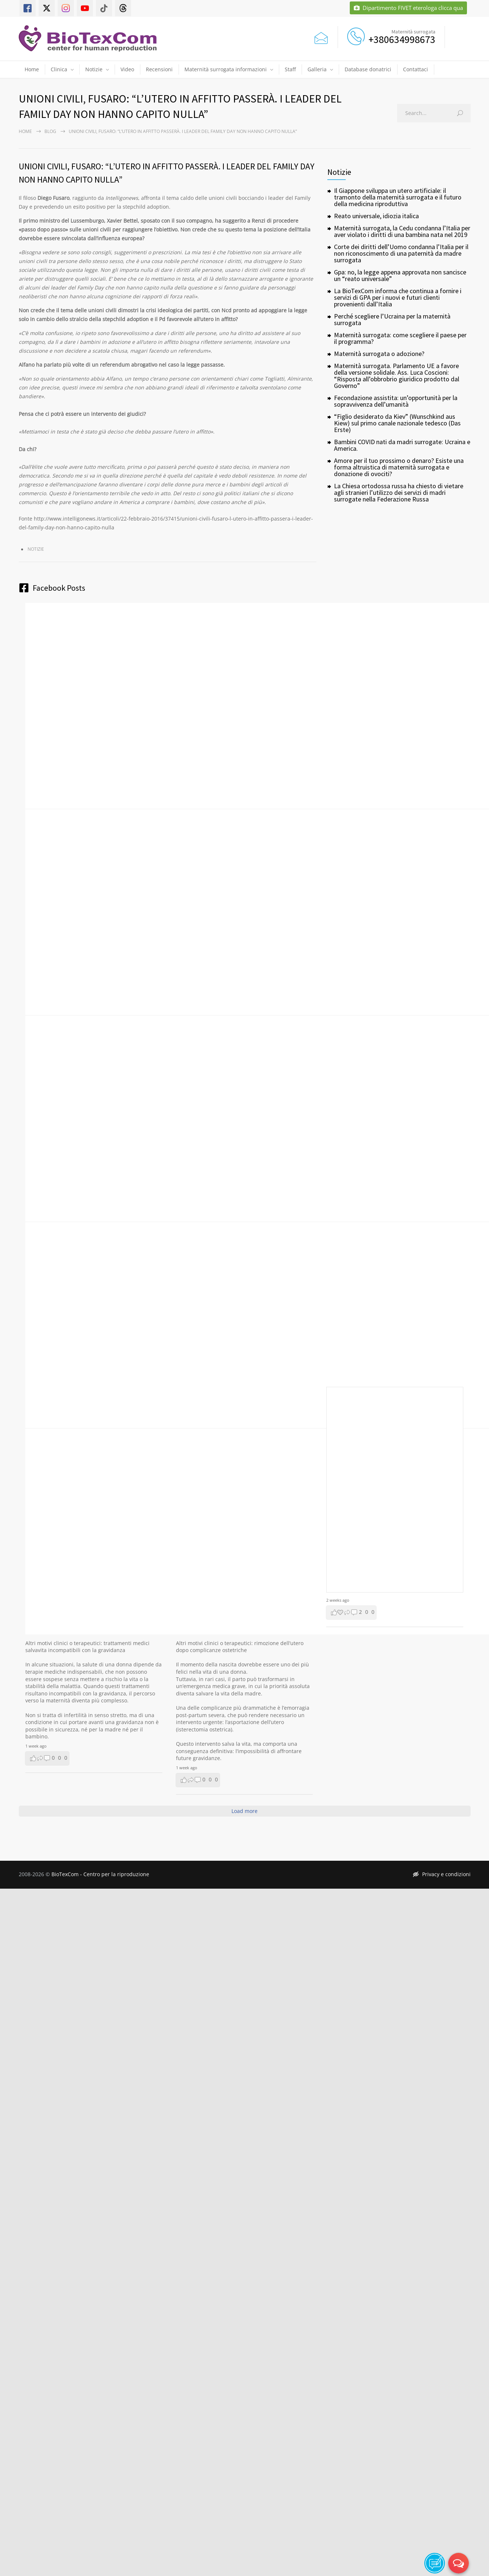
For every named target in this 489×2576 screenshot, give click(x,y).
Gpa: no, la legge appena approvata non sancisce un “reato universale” (400, 275)
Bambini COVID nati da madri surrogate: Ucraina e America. (402, 445)
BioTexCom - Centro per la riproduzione (100, 1874)
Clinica (59, 69)
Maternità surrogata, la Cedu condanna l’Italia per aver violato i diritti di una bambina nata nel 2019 (402, 231)
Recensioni (159, 69)
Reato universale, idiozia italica (376, 216)
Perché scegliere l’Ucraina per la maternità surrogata (392, 319)
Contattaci (415, 69)
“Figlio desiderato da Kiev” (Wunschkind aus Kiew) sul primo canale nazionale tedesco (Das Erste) (397, 423)
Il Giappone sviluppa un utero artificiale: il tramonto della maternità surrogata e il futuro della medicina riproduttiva (397, 197)
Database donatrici (368, 69)
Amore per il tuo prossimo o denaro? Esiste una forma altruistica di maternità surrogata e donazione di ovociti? (399, 467)
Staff (290, 69)
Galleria (317, 69)
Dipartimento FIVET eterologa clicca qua (408, 8)
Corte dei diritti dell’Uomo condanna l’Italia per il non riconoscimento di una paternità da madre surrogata (401, 253)
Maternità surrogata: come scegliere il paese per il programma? (400, 338)
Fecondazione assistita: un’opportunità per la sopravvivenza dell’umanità (395, 401)
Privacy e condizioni (442, 1874)
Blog (50, 131)
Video (127, 69)
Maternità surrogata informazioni (225, 69)
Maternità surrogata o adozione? (379, 353)
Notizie (94, 69)
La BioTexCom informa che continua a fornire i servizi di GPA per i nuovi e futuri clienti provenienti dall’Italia (397, 297)
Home (32, 69)
